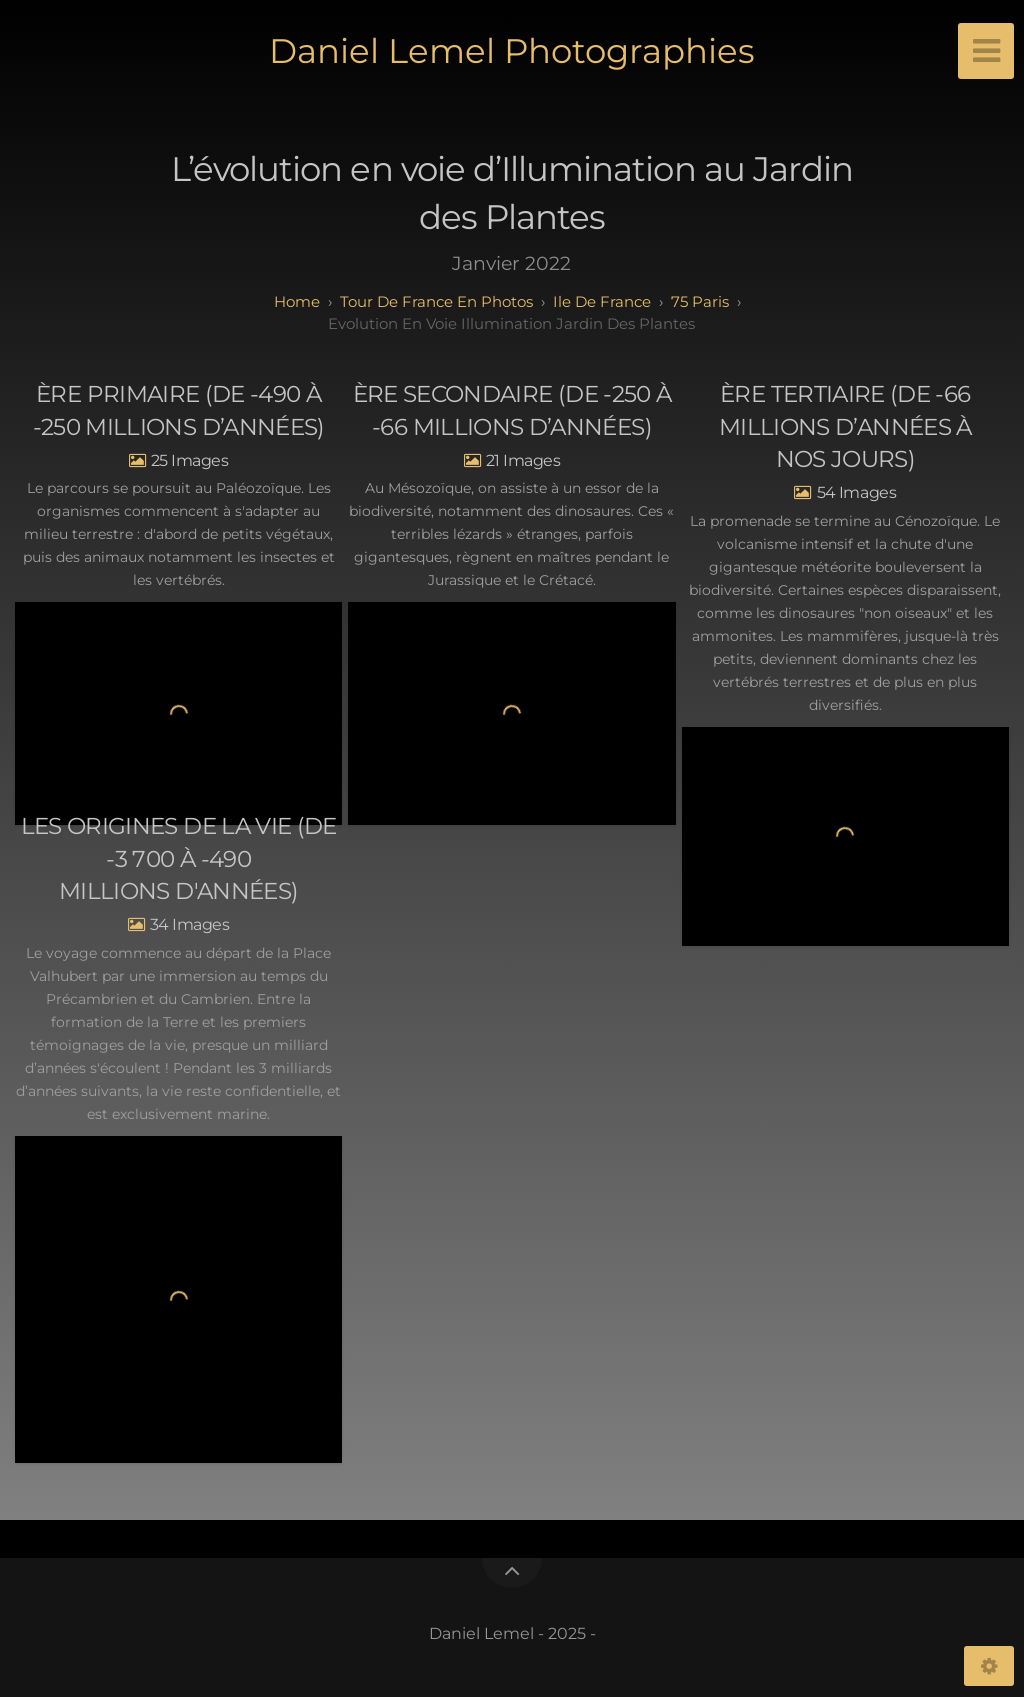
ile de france (602, 301)
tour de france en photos (436, 301)
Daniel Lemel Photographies (512, 51)
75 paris (700, 301)
